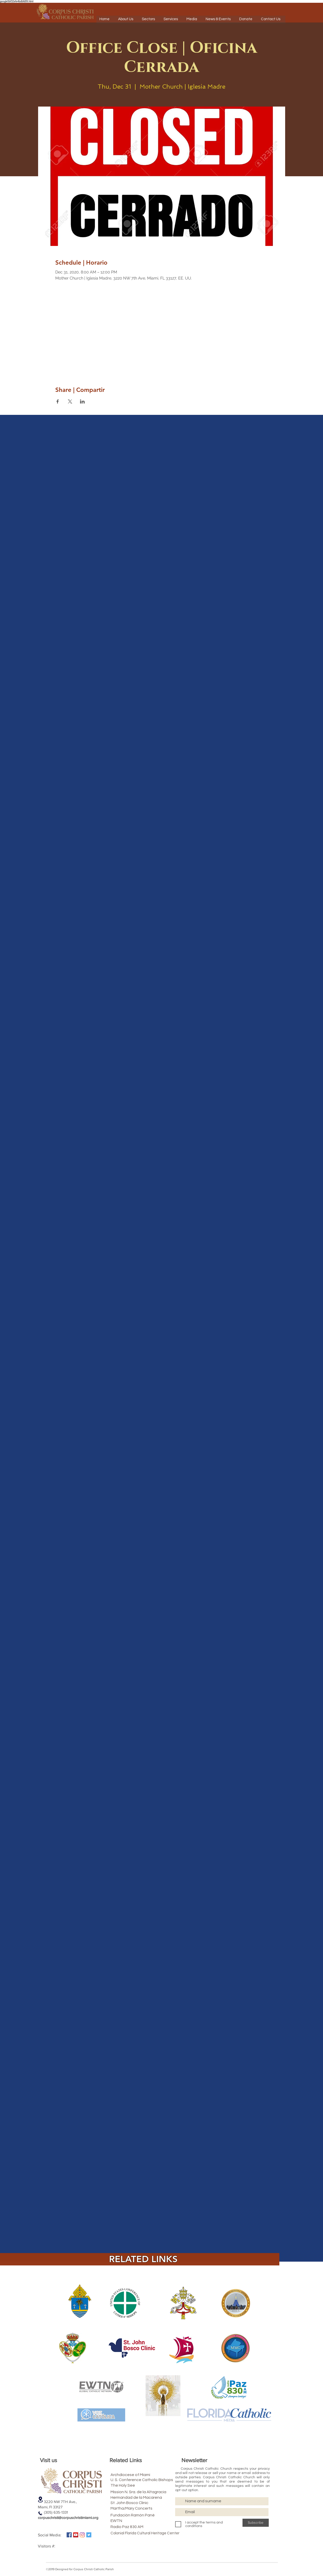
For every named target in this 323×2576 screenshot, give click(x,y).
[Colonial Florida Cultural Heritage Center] (145, 2533)
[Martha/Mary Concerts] (140, 2508)
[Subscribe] (256, 2523)
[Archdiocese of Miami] (139, 2475)
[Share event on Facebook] (57, 401)
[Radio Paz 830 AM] (136, 2527)
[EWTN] (136, 2520)
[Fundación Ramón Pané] (143, 2515)
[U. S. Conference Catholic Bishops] (156, 2480)
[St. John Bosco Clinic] (138, 2503)
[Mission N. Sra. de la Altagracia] (152, 2492)
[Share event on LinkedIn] (82, 401)
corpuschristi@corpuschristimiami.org (68, 2517)
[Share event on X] (70, 401)
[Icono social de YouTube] (75, 2534)
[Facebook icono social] (69, 2534)
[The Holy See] (136, 2485)
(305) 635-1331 (53, 2512)
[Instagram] (82, 2534)
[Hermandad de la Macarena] (148, 2497)
